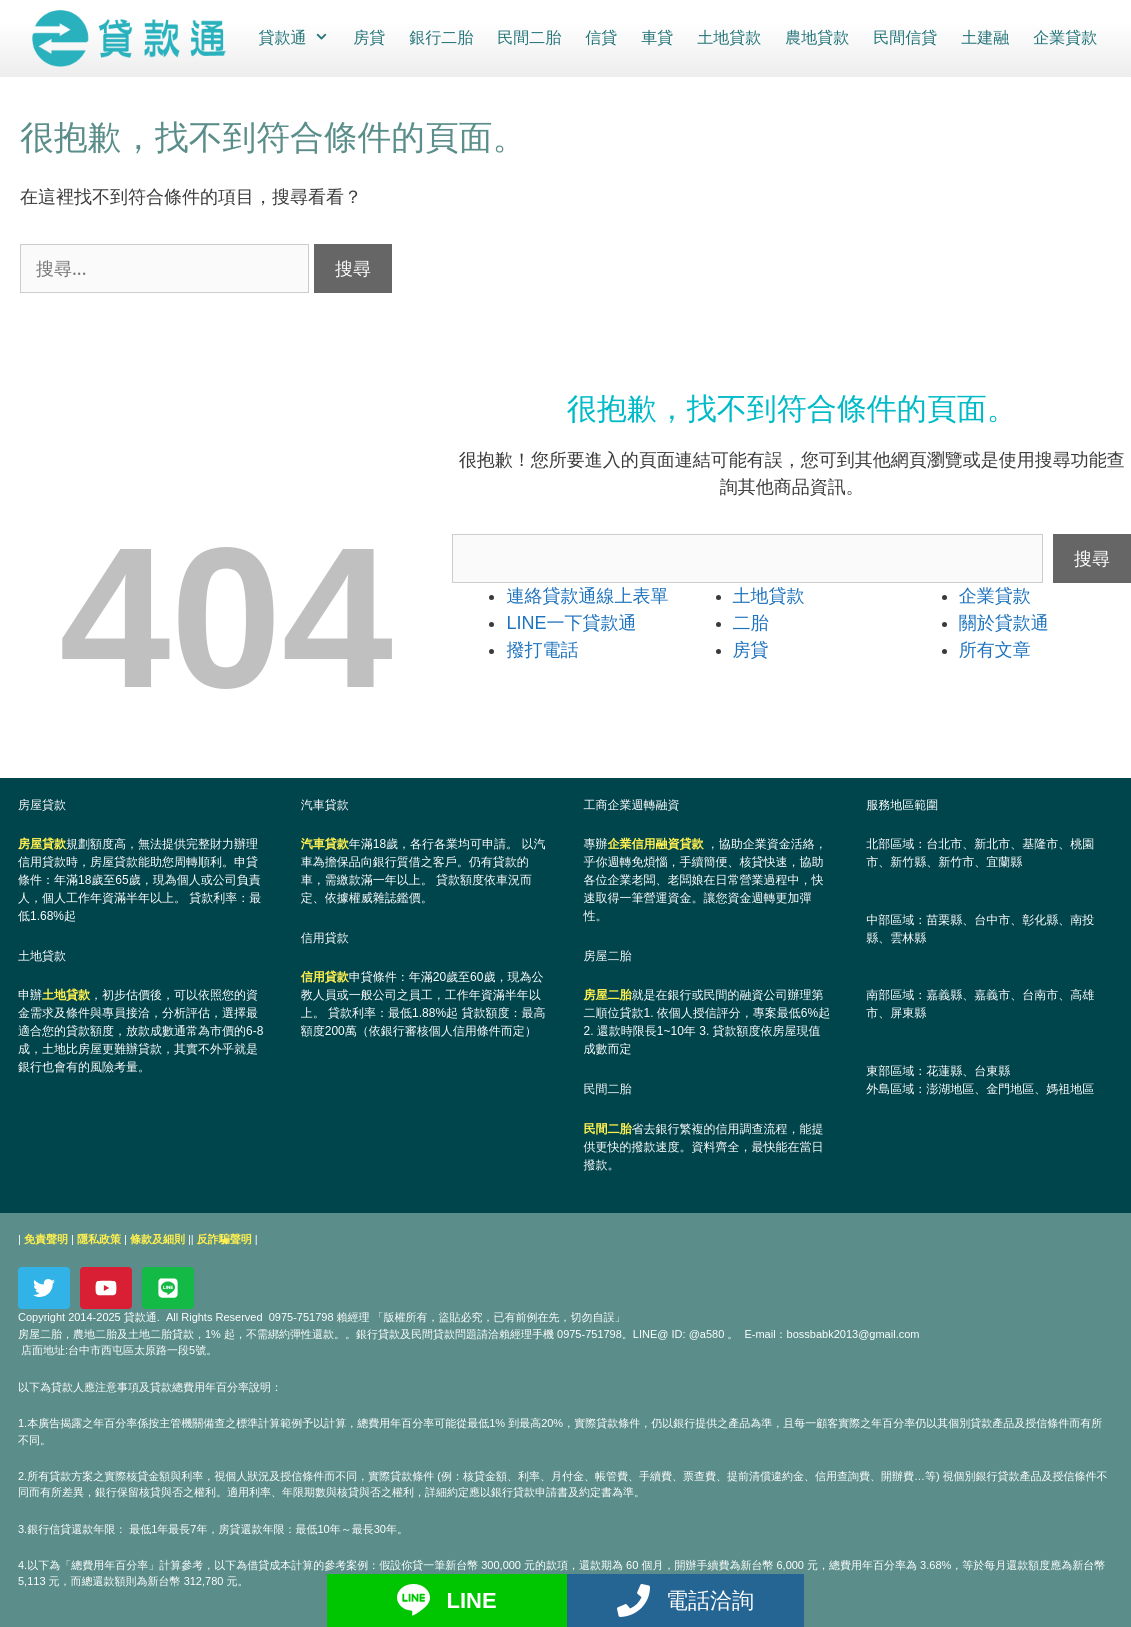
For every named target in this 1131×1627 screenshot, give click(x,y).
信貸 (600, 37)
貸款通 (298, 38)
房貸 (368, 37)
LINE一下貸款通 (571, 622)
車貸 (656, 37)
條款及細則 (157, 1238)
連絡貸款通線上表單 (587, 595)
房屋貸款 (42, 843)
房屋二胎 (608, 995)
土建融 (984, 37)
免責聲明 (46, 1238)
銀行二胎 (440, 37)
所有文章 (995, 649)
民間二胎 (528, 37)
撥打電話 (542, 649)
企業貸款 (1064, 37)
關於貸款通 (1004, 622)
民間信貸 (904, 37)
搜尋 (1092, 557)
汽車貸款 (325, 843)
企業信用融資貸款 (656, 843)
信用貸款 (325, 977)
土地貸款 (728, 37)
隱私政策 (99, 1238)
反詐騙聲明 (224, 1238)
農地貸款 (816, 37)
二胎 (751, 622)
